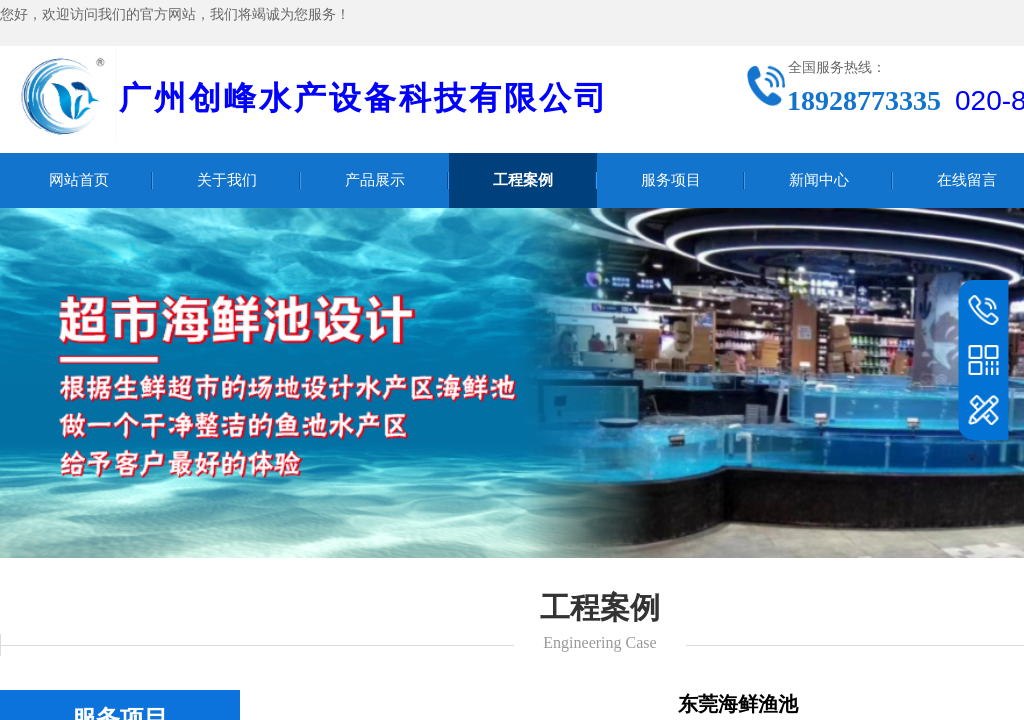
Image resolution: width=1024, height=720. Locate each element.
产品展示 (375, 180)
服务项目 (671, 180)
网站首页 (79, 180)
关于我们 (227, 180)
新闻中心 (819, 180)
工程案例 (523, 180)
